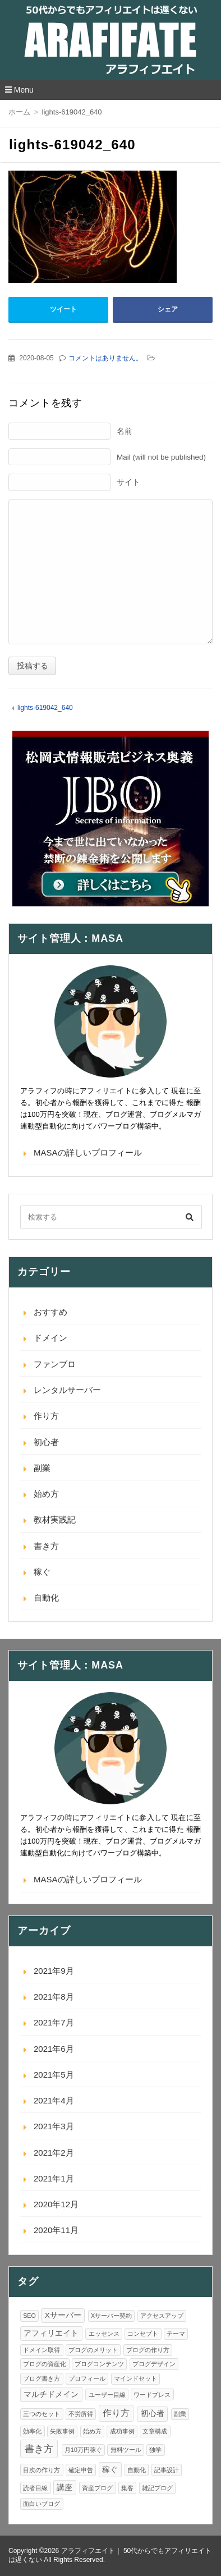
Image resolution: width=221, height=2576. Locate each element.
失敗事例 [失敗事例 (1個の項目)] (62, 2431)
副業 (42, 1468)
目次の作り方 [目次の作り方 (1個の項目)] (41, 2470)
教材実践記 (55, 1519)
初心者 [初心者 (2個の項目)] (152, 2413)
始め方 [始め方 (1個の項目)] (92, 2431)
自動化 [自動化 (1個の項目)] (136, 2470)
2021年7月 (54, 2022)
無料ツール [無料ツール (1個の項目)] (125, 2449)
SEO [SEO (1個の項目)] (29, 2315)
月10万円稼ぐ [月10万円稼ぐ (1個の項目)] (83, 2449)
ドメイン (50, 1337)
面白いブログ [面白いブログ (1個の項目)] (41, 2503)
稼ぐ (42, 1571)
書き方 (46, 1546)
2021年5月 (54, 2074)
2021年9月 (54, 1970)
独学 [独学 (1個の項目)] (155, 2449)
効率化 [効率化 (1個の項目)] (32, 2431)
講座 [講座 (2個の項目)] (64, 2487)
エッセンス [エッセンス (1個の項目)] (104, 2333)
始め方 (46, 1493)
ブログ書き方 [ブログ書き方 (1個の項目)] (41, 2378)
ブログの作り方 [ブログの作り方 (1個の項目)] (147, 2349)
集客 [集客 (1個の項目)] (127, 2488)
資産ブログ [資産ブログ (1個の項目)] (97, 2488)
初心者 (46, 1442)
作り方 (46, 1415)
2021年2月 (54, 2152)
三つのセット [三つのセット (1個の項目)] (41, 2413)
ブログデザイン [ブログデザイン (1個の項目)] (154, 2363)
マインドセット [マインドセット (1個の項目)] (135, 2378)
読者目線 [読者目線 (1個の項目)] (35, 2488)
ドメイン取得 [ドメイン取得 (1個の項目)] (41, 2349)
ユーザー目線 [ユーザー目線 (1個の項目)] (107, 2394)
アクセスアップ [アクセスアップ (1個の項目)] (161, 2315)
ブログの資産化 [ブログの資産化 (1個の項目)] (44, 2363)
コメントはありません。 (105, 358)
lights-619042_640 (45, 708)
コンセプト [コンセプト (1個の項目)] (142, 2333)
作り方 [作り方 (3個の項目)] (116, 2413)
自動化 (46, 1597)
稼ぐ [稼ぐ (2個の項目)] (110, 2469)
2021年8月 (54, 1996)
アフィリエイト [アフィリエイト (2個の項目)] (51, 2333)
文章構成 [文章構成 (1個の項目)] (154, 2431)
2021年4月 (54, 2100)
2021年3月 (54, 2126)
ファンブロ (55, 1364)
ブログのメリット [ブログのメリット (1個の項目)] (93, 2349)
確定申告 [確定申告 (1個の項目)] (80, 2470)
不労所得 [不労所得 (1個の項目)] (80, 2413)
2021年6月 (54, 2049)
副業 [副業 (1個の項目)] (180, 2413)
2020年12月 (56, 2204)
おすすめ (50, 1312)
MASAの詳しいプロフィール (88, 1152)
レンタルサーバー (67, 1390)
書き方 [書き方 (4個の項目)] (39, 2448)
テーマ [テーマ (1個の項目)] (176, 2333)
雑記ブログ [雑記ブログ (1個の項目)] (157, 2488)
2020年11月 (56, 2230)
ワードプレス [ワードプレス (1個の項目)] (152, 2394)
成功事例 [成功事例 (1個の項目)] (122, 2431)
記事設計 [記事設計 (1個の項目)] (166, 2470)
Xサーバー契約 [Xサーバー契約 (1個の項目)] (111, 2315)
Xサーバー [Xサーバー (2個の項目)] (63, 2315)
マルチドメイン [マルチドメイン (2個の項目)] (51, 2394)
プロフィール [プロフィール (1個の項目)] (86, 2378)
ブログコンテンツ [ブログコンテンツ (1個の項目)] (99, 2363)
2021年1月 (54, 2178)
